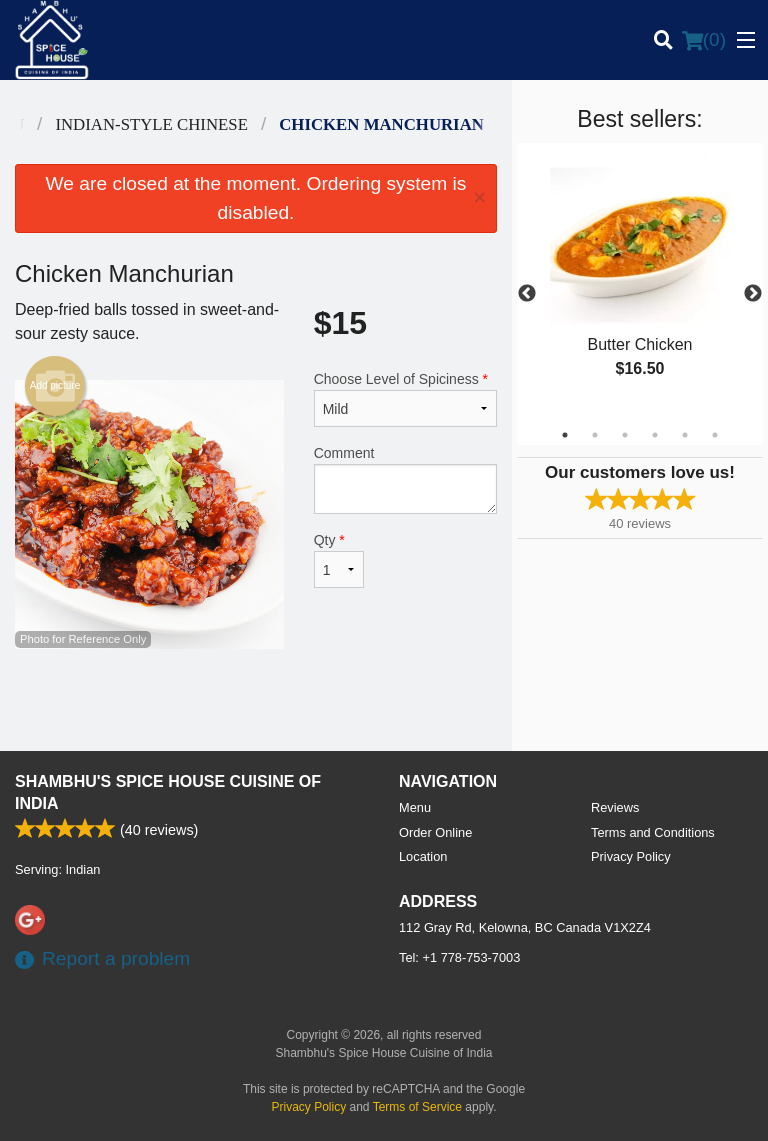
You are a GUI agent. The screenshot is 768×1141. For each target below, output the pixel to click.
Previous (527, 294)
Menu (415, 807)
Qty (339, 560)
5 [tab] (685, 435)
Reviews (615, 807)
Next (753, 294)
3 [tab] (625, 435)
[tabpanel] (640, 282)
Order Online (435, 832)
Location (423, 856)
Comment (405, 479)
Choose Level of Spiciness (405, 399)
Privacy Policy (631, 856)
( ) (704, 40)
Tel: (459, 957)
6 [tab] (715, 435)
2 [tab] (595, 435)
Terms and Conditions (653, 832)
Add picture (55, 386)
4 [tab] (655, 435)
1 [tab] (565, 435)
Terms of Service (417, 1107)
